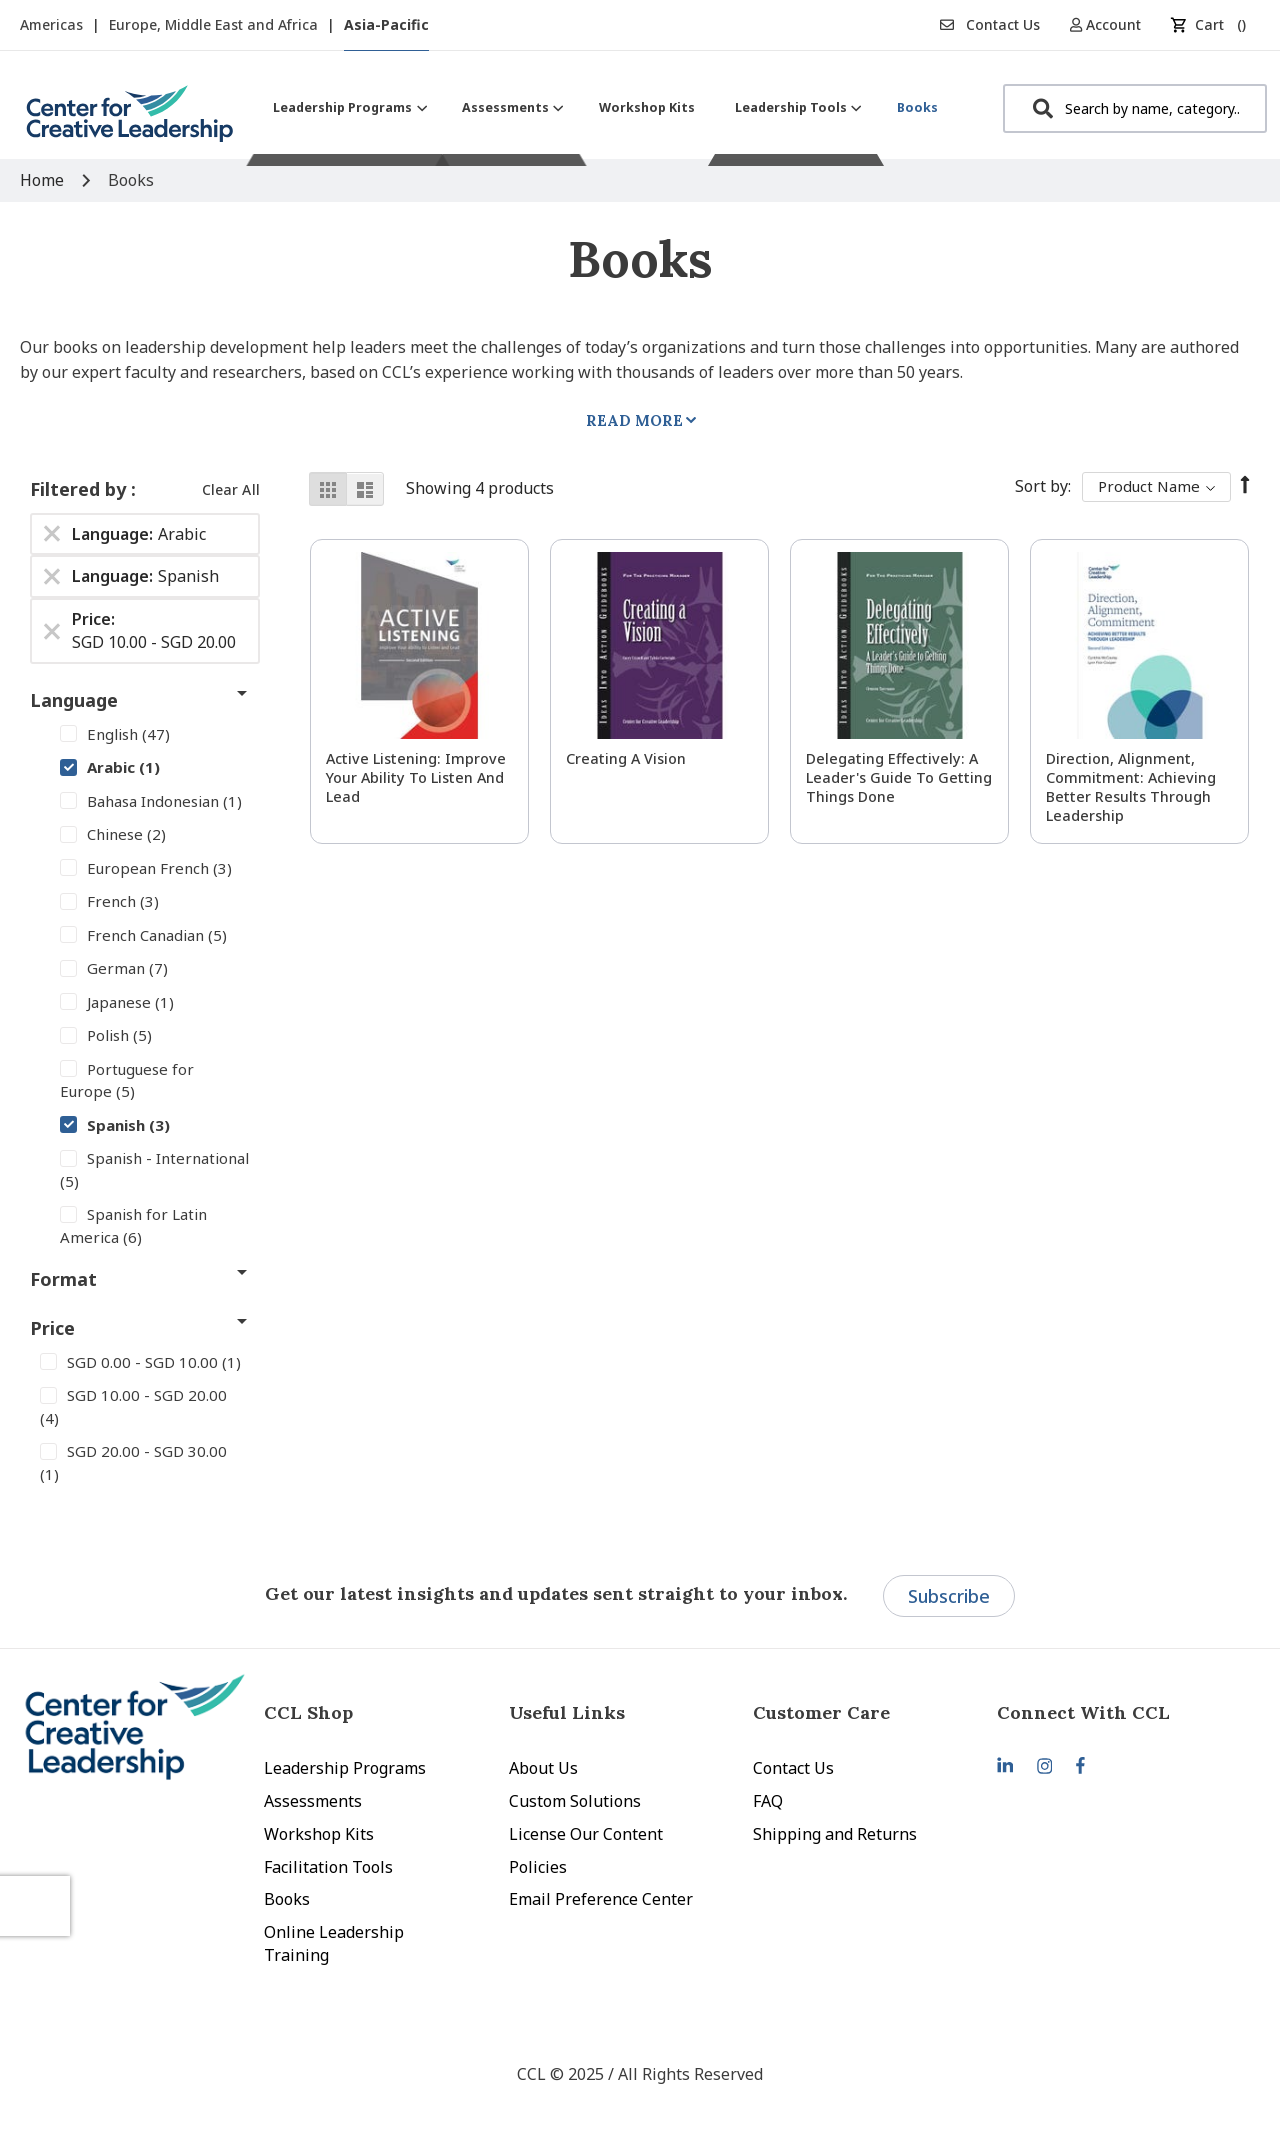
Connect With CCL (1083, 1712)
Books (287, 1899)
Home (44, 180)
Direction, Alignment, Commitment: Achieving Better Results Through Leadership (1131, 787)
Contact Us (990, 24)
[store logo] (130, 121)
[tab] (1119, 1712)
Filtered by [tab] (80, 489)
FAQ (768, 1801)
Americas (53, 24)
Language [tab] (74, 700)
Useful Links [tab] (567, 1712)
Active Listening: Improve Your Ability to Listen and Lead (416, 777)
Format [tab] (63, 1279)
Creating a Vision (626, 758)
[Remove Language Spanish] (52, 577)
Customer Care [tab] (821, 1712)
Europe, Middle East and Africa (215, 24)
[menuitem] (347, 107)
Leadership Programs (345, 1768)
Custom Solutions (575, 1801)
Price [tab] (52, 1328)
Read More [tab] (634, 420)
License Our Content (586, 1834)
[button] (1112, 24)
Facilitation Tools (328, 1867)
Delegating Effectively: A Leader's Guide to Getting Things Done (899, 777)
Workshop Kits (319, 1834)
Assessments (313, 1801)
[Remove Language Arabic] (52, 534)
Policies (538, 1867)
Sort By (1041, 486)
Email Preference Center (601, 1899)
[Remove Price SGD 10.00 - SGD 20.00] (52, 631)
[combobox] (1135, 108)
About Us (543, 1768)
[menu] (605, 107)
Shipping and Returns (835, 1834)
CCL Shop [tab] (308, 1712)
